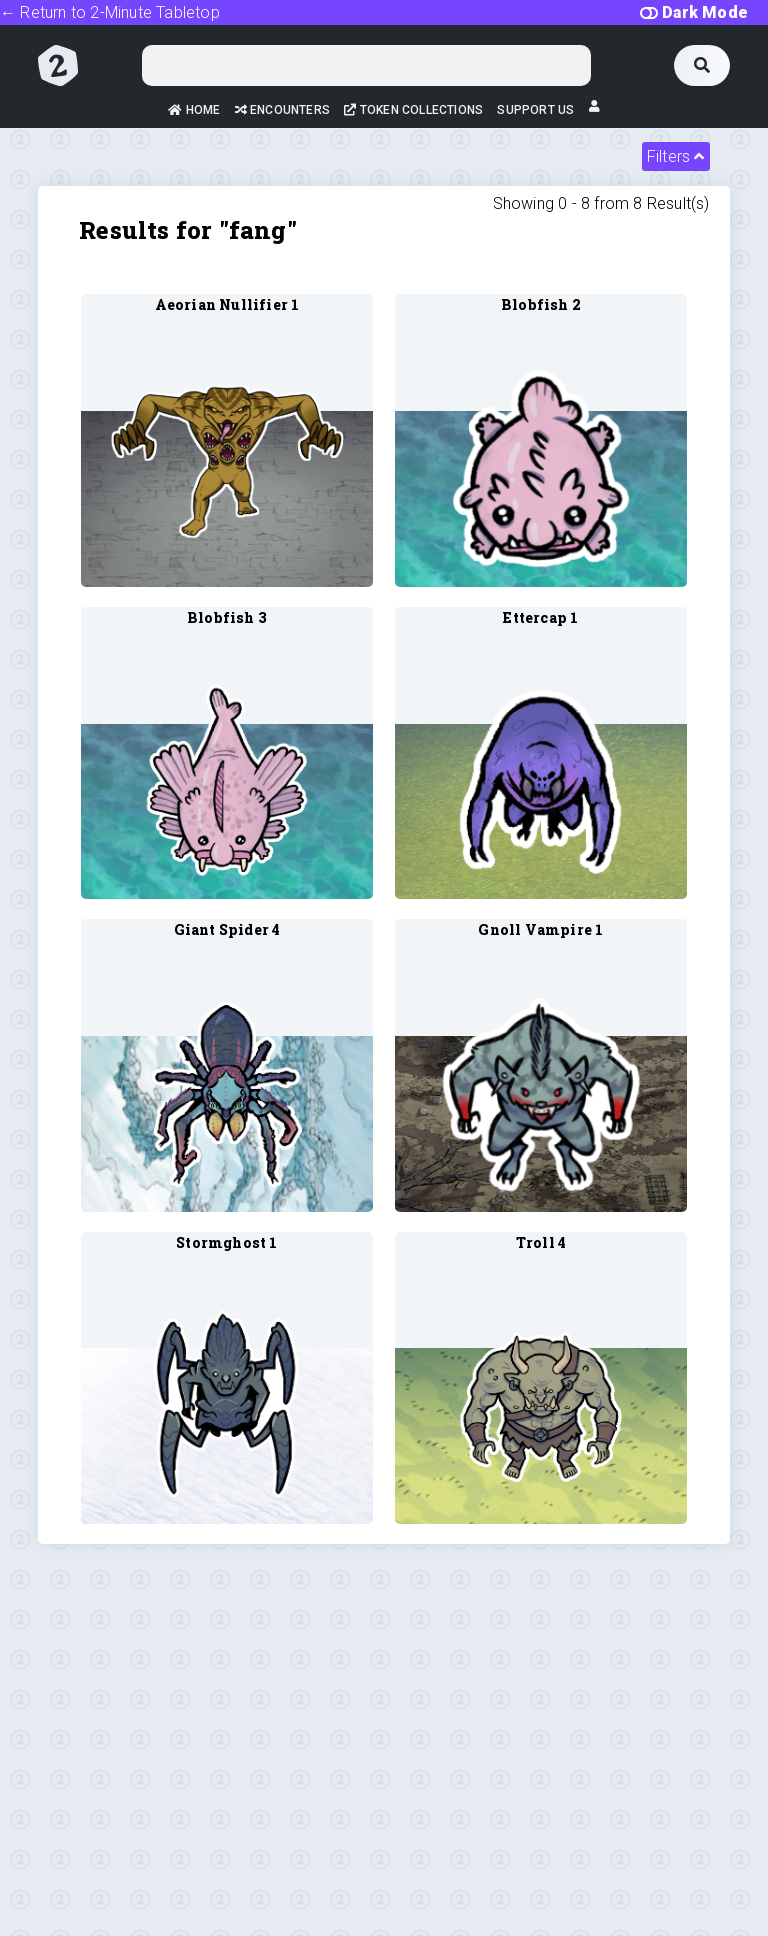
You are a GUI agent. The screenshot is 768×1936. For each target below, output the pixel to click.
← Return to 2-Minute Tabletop (110, 12)
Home (194, 110)
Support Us (535, 110)
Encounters (282, 110)
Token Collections (413, 110)
